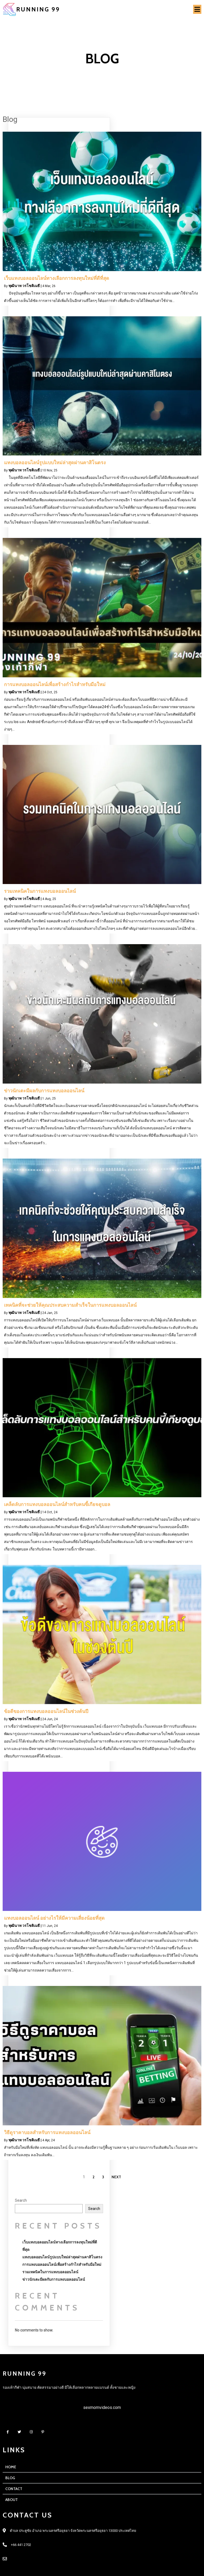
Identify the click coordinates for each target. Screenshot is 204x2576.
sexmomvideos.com (102, 2407)
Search (21, 2200)
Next (116, 2177)
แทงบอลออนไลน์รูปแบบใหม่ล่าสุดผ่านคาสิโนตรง (62, 2257)
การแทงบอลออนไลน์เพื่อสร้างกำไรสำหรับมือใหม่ (61, 2264)
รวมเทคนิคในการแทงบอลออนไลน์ (50, 2272)
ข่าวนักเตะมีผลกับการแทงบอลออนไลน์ (53, 2279)
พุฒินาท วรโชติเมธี (24, 285)
